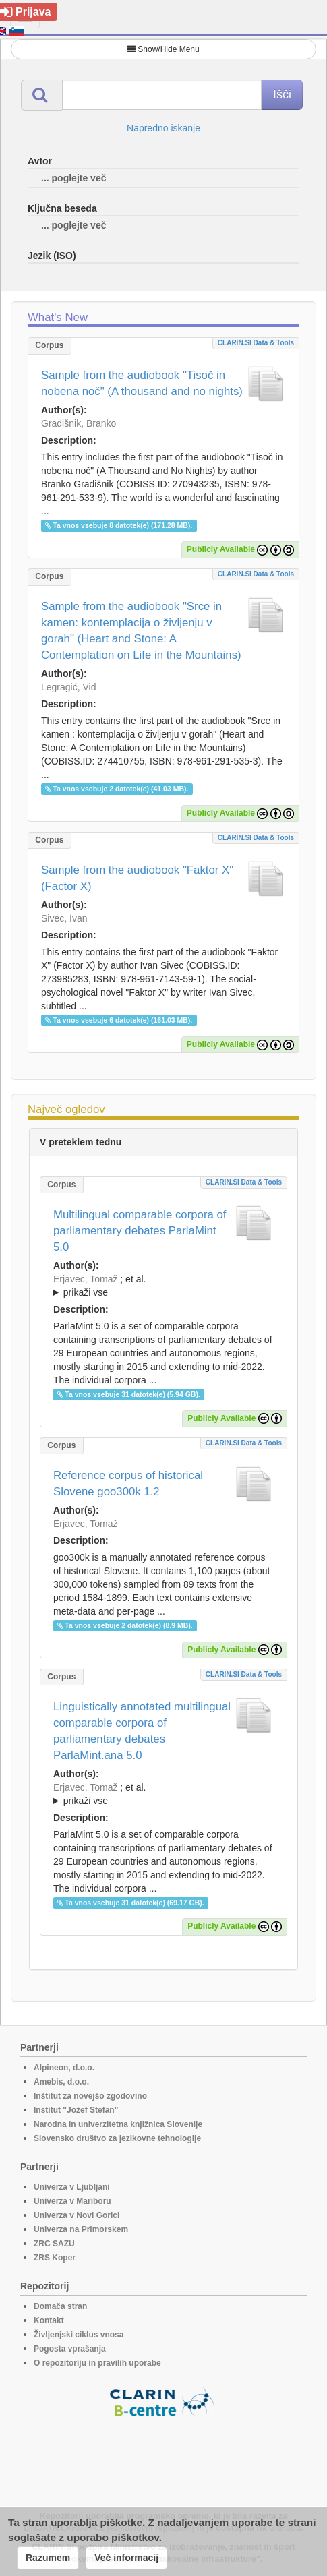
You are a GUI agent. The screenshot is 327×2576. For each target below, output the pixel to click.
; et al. (163, 1286)
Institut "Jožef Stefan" (76, 2110)
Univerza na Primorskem (81, 2229)
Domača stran (60, 2306)
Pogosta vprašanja (70, 2349)
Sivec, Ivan (64, 918)
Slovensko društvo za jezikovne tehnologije (117, 2138)
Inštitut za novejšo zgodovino (90, 2096)
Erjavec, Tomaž (85, 1279)
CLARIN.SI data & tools (256, 343)
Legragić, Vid (68, 687)
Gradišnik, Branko (78, 423)
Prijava (25, 12)
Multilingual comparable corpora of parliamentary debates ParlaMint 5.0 (140, 1230)
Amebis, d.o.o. (61, 2082)
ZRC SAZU (54, 2243)
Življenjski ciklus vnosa (78, 2334)
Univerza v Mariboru (72, 2201)
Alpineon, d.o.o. (64, 2067)
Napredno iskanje (163, 128)
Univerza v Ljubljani (72, 2187)
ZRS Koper (55, 2258)
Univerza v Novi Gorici (76, 2215)
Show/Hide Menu (163, 49)
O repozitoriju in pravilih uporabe (97, 2363)
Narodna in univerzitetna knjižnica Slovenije (118, 2124)
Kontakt (49, 2320)
